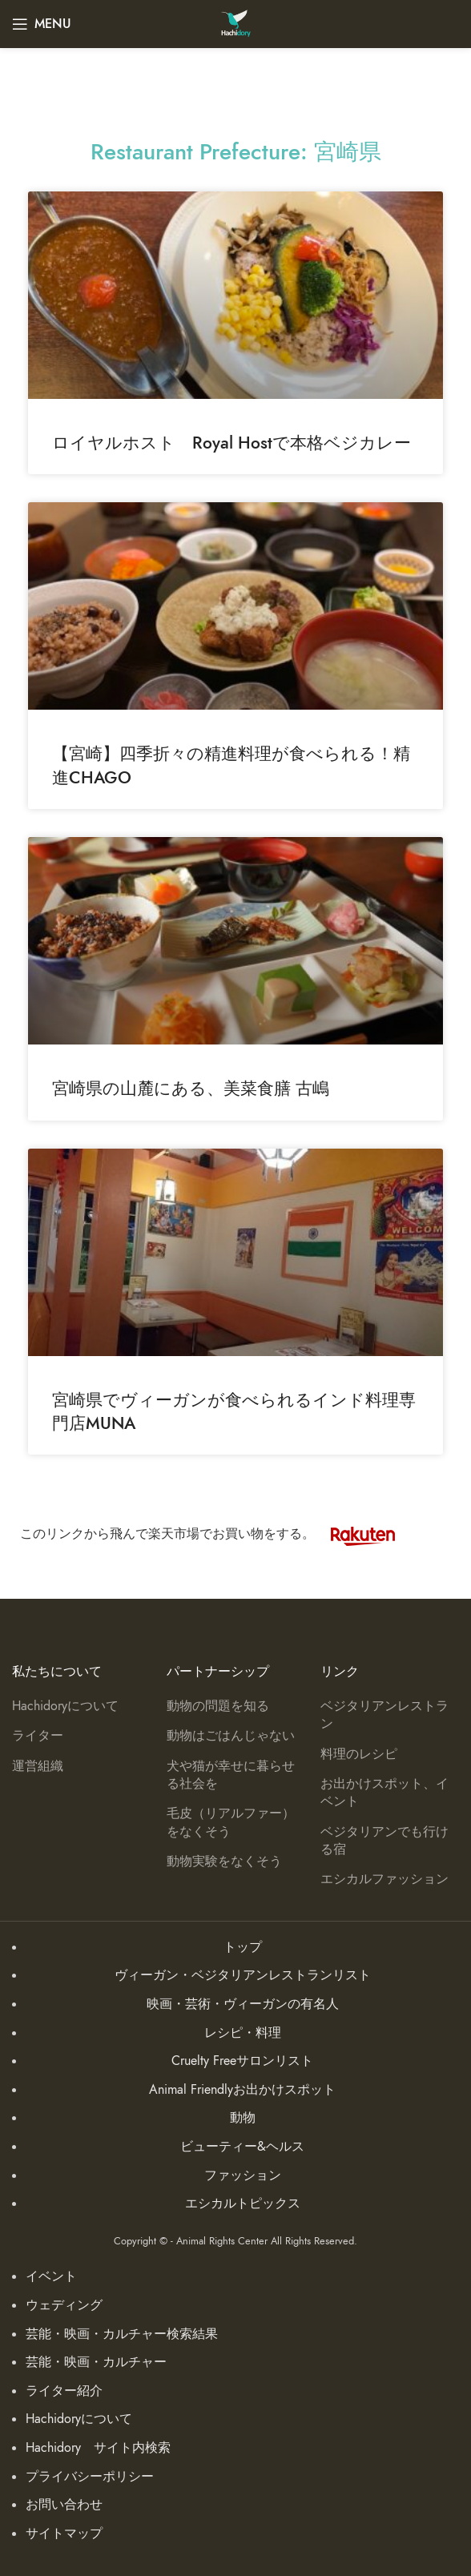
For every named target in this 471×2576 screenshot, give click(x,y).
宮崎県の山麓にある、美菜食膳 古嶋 (190, 1088)
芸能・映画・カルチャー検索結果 (122, 2334)
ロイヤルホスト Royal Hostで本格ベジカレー (231, 442)
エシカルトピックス (242, 2203)
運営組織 (37, 1766)
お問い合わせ (64, 2505)
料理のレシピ (358, 1754)
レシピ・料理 (242, 2033)
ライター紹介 (64, 2391)
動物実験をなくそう (224, 1861)
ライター (37, 1736)
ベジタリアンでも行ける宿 (384, 1840)
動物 (243, 2118)
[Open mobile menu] (41, 24)
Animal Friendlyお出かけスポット (242, 2090)
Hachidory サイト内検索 (98, 2448)
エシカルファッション (384, 1879)
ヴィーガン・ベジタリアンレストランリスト (243, 1975)
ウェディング (64, 2305)
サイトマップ (64, 2533)
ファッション (242, 2175)
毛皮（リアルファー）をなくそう (231, 1822)
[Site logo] (236, 23)
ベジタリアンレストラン (384, 1715)
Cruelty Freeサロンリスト (242, 2061)
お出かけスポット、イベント (384, 1792)
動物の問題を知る (218, 1706)
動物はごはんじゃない (231, 1736)
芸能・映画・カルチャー (96, 2362)
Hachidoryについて (65, 1706)
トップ (242, 1947)
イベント (51, 2276)
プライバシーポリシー (90, 2476)
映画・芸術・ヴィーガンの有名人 (243, 2004)
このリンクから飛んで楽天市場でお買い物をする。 (215, 1534)
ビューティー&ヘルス (242, 2146)
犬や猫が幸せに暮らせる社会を (231, 1775)
